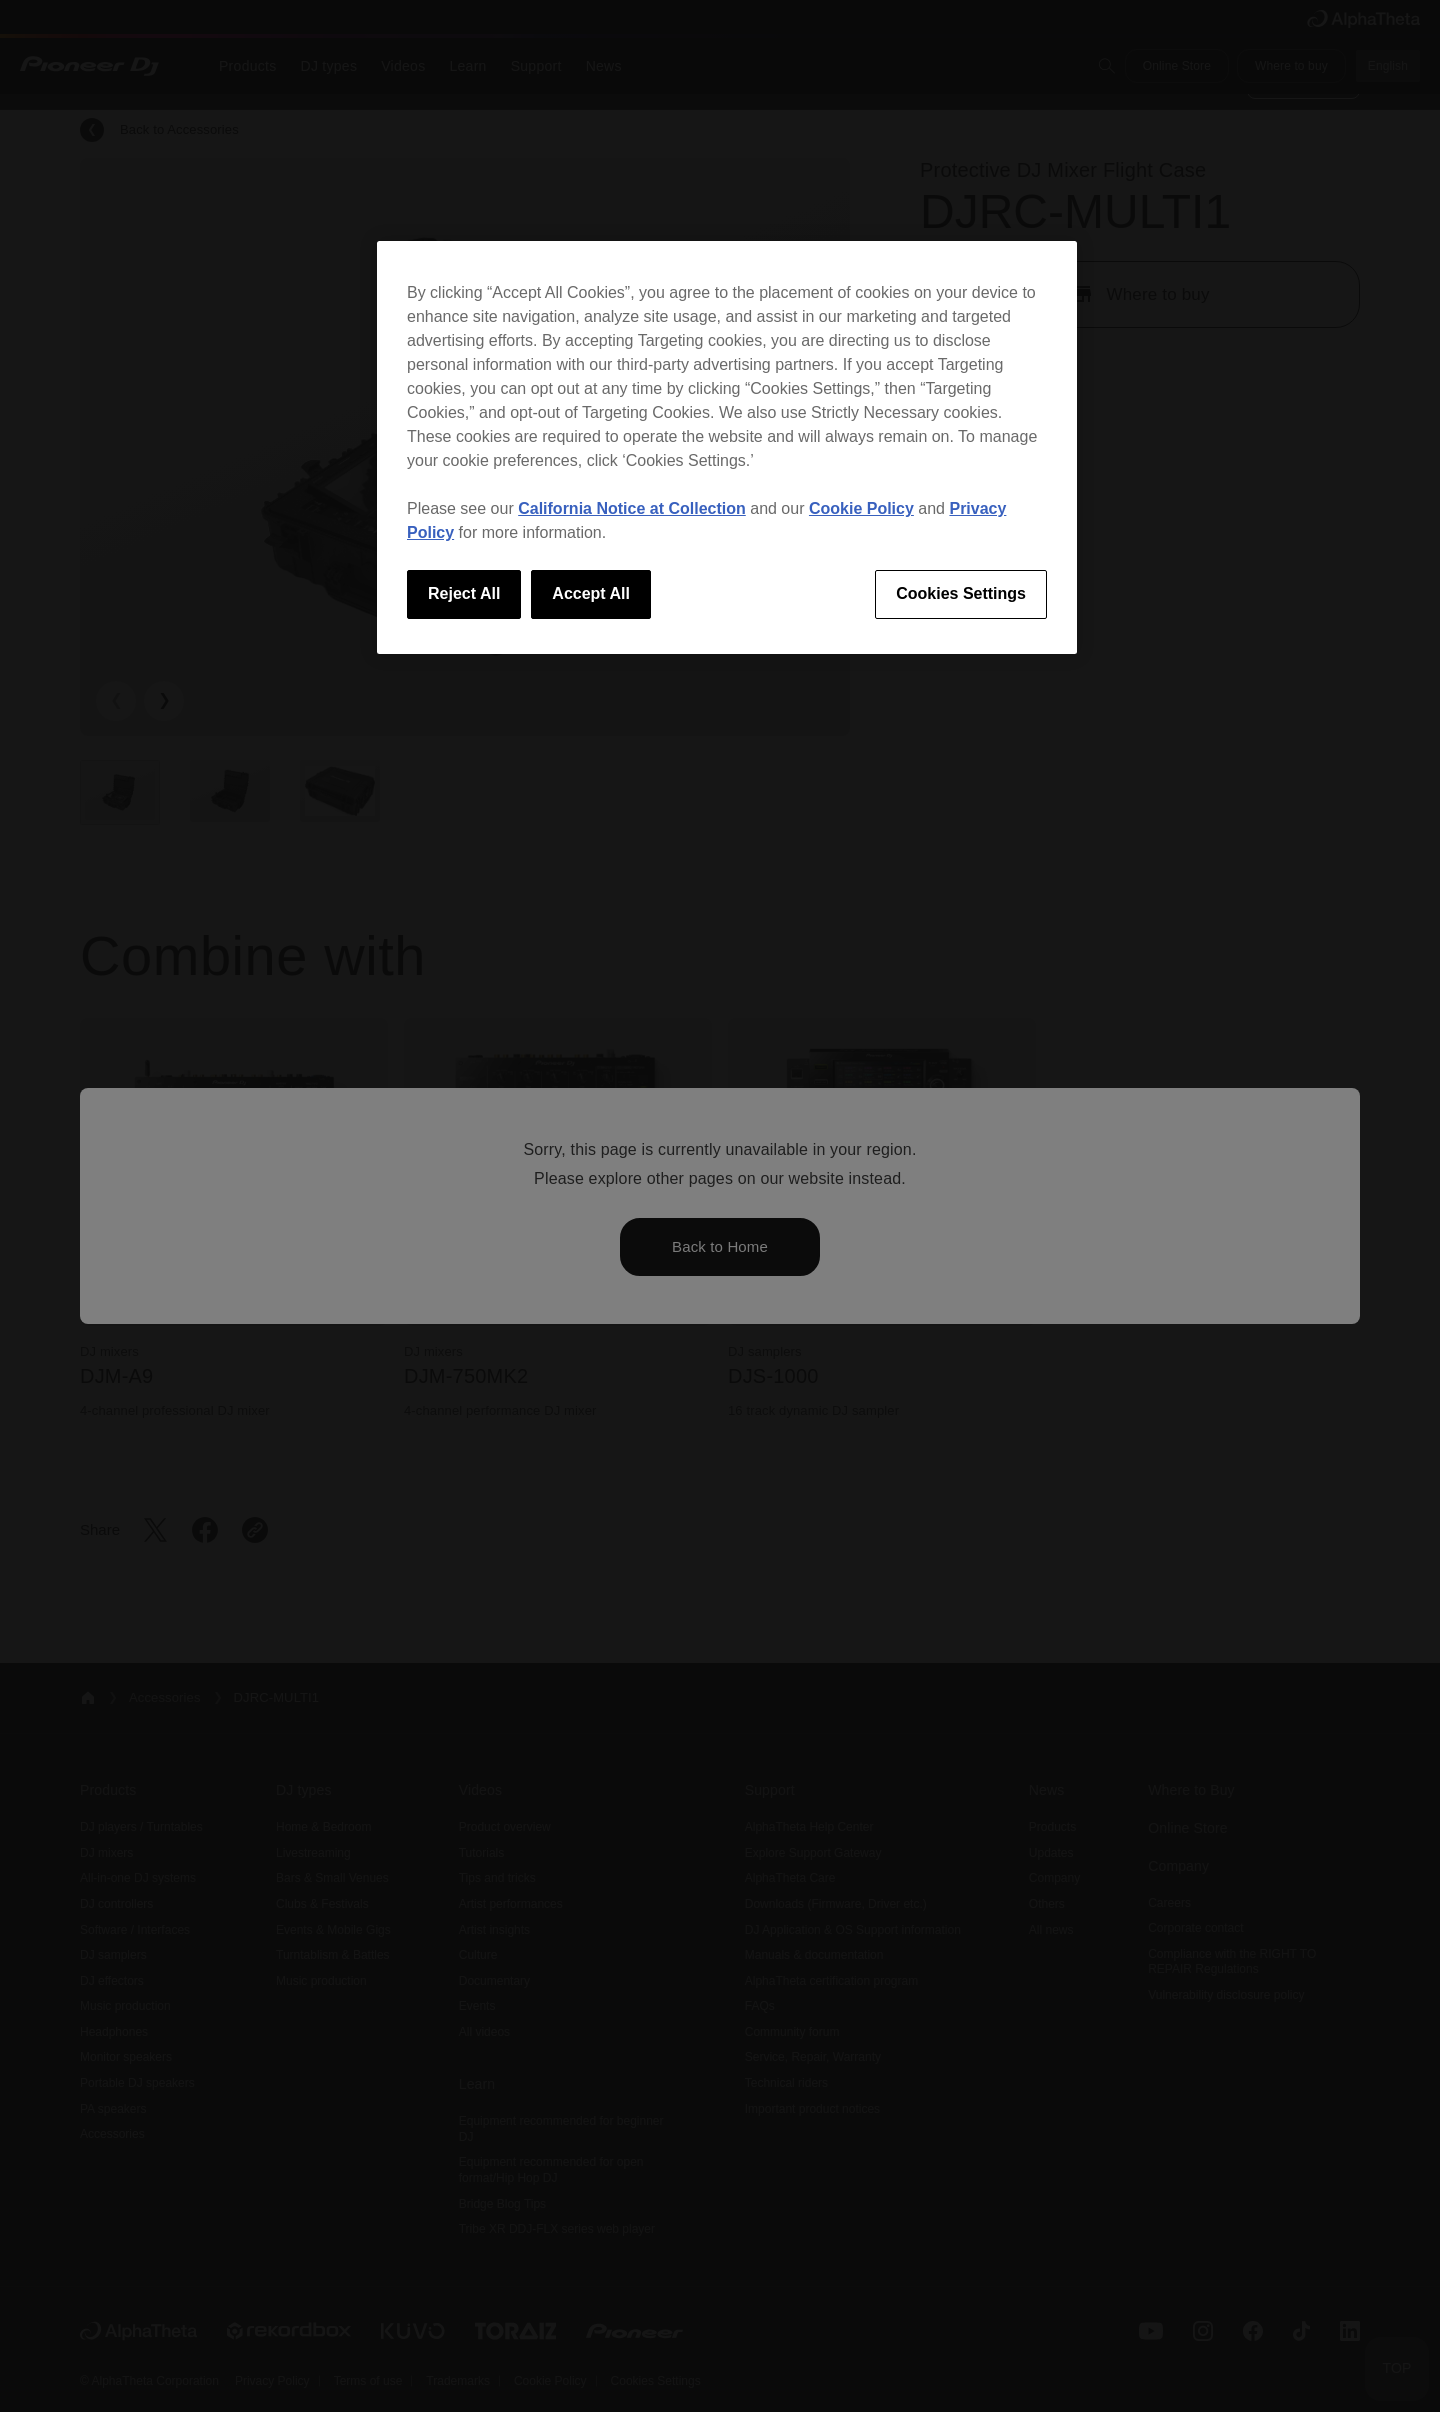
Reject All (464, 593)
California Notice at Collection (632, 508)
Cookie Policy (861, 508)
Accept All (591, 593)
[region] (727, 447)
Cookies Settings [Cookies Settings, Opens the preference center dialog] (961, 593)
